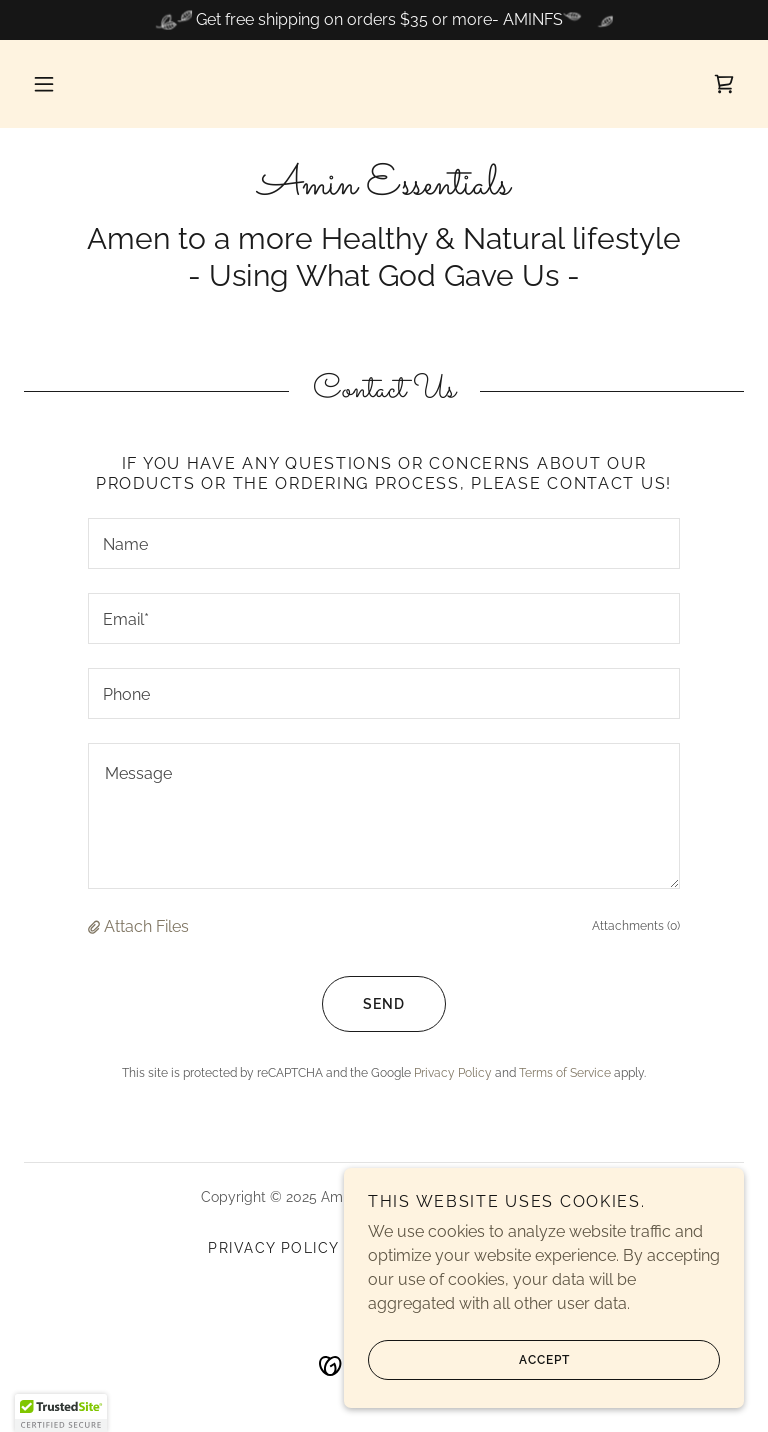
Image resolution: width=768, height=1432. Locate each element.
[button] (44, 84)
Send (363, 1004)
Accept (469, 1360)
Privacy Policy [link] (453, 1073)
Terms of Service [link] (565, 1073)
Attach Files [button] (146, 926)
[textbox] (384, 543)
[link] (724, 84)
